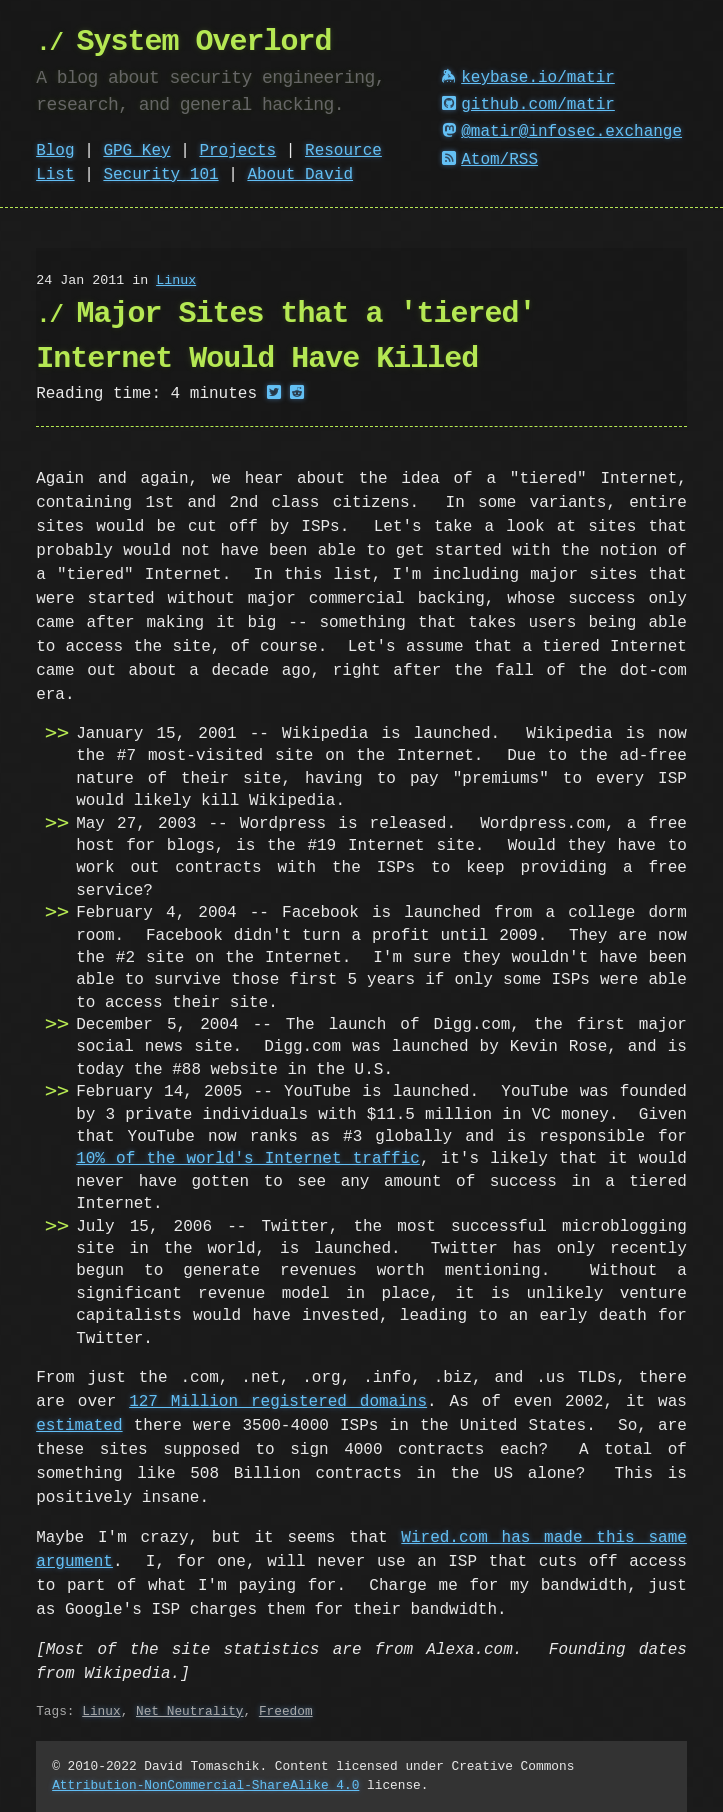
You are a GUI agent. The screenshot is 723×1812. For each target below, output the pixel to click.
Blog (55, 151)
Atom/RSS (490, 160)
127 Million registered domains (278, 1402)
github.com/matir (528, 105)
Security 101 (160, 175)
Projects (237, 151)
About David (300, 175)
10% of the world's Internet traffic (248, 1159)
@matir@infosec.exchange (562, 132)
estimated (79, 1426)
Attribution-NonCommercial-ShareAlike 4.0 (205, 1785)
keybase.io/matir (528, 78)
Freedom (286, 1711)
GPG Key (136, 151)
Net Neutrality (190, 1711)
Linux (176, 281)
